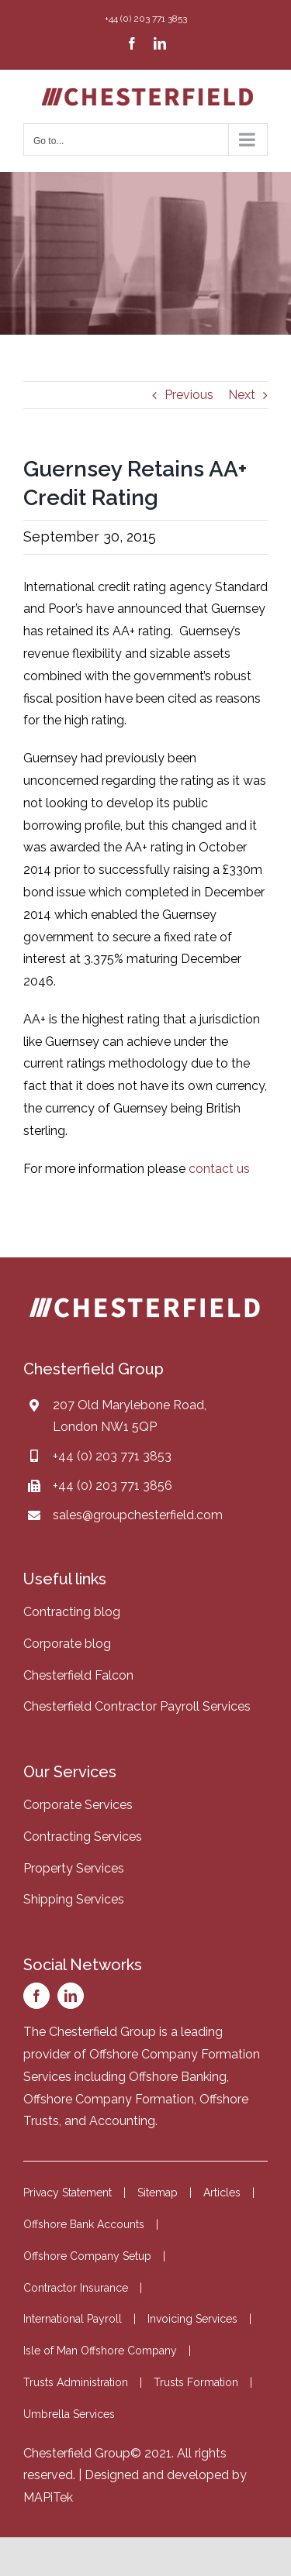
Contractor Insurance (75, 2288)
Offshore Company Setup (87, 2256)
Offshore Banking (178, 2076)
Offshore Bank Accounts (83, 2224)
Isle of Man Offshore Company (100, 2350)
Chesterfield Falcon (78, 1675)
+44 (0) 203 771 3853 (112, 1456)
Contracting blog (71, 1611)
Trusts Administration (75, 2382)
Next (241, 394)
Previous (189, 394)
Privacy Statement (67, 2192)
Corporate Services (78, 1804)
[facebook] (36, 1996)
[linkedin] (70, 1996)
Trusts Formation (196, 2382)
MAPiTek (48, 2497)
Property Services (73, 1868)
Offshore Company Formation (108, 2099)
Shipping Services (73, 1899)
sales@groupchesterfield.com (138, 1515)
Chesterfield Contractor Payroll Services (137, 1706)
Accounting (122, 2120)
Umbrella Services (69, 2414)
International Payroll (72, 2319)
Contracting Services (82, 1836)
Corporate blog (67, 1643)
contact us (219, 1168)
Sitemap (157, 2192)
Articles (222, 2192)
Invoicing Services (192, 2319)
